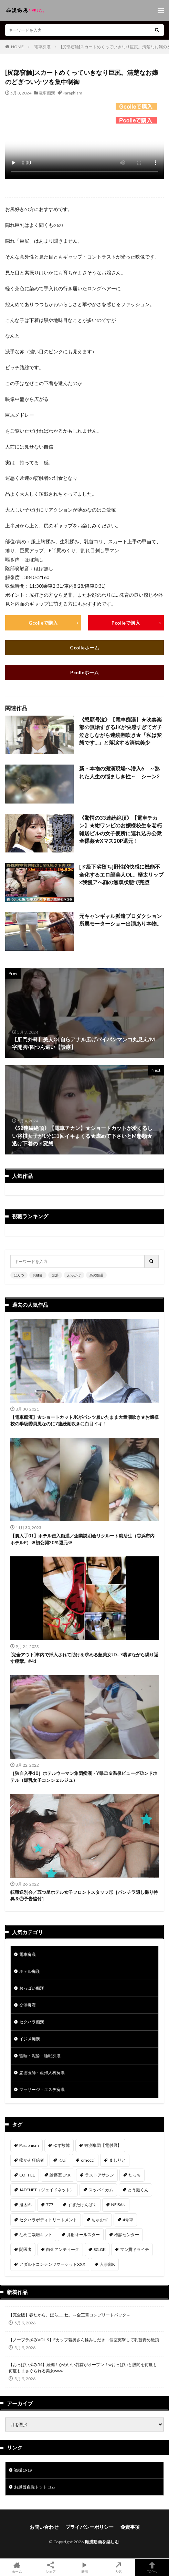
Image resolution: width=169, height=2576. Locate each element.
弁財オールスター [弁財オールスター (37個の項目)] (83, 2234)
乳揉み (38, 1275)
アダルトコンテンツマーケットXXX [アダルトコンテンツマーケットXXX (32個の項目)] (52, 2264)
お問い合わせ (44, 2527)
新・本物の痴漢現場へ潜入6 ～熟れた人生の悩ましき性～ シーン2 (119, 772)
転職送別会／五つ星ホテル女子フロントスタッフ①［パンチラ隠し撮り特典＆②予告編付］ (84, 1895)
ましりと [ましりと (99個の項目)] (117, 2160)
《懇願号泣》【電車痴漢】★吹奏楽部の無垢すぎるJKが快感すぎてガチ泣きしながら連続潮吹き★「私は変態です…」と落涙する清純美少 (120, 731)
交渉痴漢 (27, 2005)
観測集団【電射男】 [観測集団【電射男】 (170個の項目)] (103, 2145)
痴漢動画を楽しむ (102, 2541)
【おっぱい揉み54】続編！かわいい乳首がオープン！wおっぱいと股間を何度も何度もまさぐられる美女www (83, 2367)
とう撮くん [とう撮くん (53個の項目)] (138, 2189)
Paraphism (72, 92)
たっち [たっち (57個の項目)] (134, 2175)
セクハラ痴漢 (31, 2021)
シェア (50, 2568)
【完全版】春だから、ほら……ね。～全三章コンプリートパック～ (69, 2314)
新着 (84, 2567)
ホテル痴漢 (29, 1971)
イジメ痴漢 (29, 2038)
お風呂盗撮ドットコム (34, 2486)
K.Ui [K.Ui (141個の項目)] (62, 2160)
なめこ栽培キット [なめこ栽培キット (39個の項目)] (35, 2234)
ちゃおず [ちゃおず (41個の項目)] (100, 2219)
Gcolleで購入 (43, 623)
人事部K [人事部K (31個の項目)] (107, 2264)
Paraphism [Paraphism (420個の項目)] (29, 2145)
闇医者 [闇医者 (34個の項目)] (25, 2249)
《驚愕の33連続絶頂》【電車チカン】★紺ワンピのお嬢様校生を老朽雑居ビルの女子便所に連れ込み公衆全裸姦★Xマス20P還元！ (120, 829)
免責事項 (130, 2527)
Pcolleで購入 (126, 623)
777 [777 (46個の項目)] (49, 2204)
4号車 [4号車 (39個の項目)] (128, 2219)
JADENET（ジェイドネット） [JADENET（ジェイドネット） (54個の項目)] (46, 2189)
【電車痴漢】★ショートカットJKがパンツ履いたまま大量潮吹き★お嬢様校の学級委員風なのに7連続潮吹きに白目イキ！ (84, 1420)
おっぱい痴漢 (31, 1988)
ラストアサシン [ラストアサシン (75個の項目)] (99, 2175)
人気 (118, 2567)
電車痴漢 (42, 46)
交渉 (55, 1275)
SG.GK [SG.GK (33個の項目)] (100, 2249)
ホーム (17, 2567)
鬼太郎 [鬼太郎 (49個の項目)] (25, 2204)
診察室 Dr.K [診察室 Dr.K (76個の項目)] (60, 2175)
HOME (17, 46)
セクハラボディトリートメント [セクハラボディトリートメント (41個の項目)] (48, 2219)
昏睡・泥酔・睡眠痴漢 (40, 2055)
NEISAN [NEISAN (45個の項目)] (118, 2204)
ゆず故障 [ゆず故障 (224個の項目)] (61, 2145)
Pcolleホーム (84, 672)
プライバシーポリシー (89, 2527)
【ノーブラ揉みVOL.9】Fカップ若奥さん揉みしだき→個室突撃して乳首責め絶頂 (84, 2339)
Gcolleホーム (84, 647)
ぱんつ (19, 1275)
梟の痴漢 (96, 1275)
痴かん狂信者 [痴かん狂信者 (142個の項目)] (31, 2160)
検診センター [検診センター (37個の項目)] (126, 2234)
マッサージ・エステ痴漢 (42, 2089)
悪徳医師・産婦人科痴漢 (42, 2072)
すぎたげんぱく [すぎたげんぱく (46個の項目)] (82, 2204)
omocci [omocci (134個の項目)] (88, 2160)
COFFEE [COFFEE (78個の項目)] (27, 2175)
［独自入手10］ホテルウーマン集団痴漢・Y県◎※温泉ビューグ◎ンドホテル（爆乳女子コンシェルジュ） (83, 1776)
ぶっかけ (74, 1275)
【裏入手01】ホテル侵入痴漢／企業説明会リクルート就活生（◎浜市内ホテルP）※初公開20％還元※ (82, 1539)
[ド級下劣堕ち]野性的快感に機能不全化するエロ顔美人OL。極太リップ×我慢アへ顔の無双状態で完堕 (121, 874)
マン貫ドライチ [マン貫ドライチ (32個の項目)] (134, 2249)
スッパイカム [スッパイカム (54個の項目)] (100, 2189)
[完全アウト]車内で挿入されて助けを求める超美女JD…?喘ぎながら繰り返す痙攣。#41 (84, 1658)
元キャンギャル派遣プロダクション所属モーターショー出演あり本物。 (120, 920)
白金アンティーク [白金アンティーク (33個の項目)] (62, 2249)
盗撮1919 (23, 2470)
